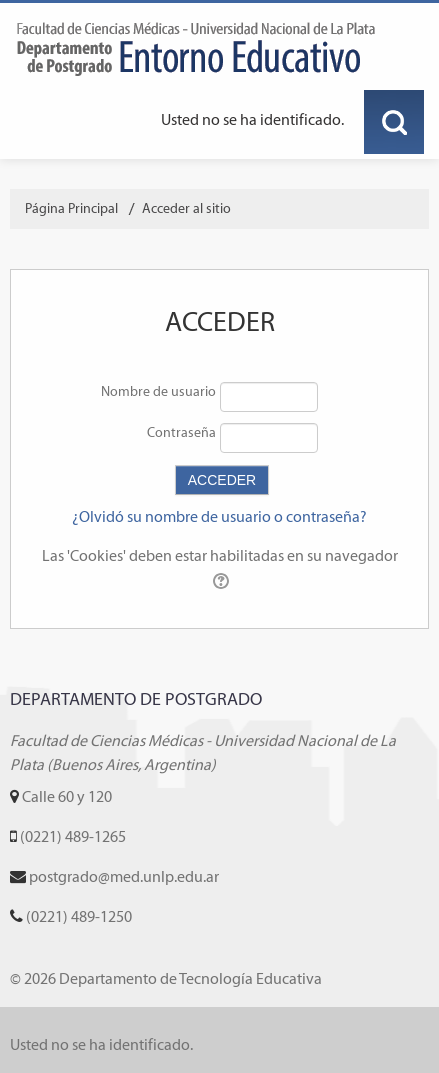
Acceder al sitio (186, 208)
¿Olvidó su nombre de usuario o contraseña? (219, 516)
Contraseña (181, 432)
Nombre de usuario (158, 391)
